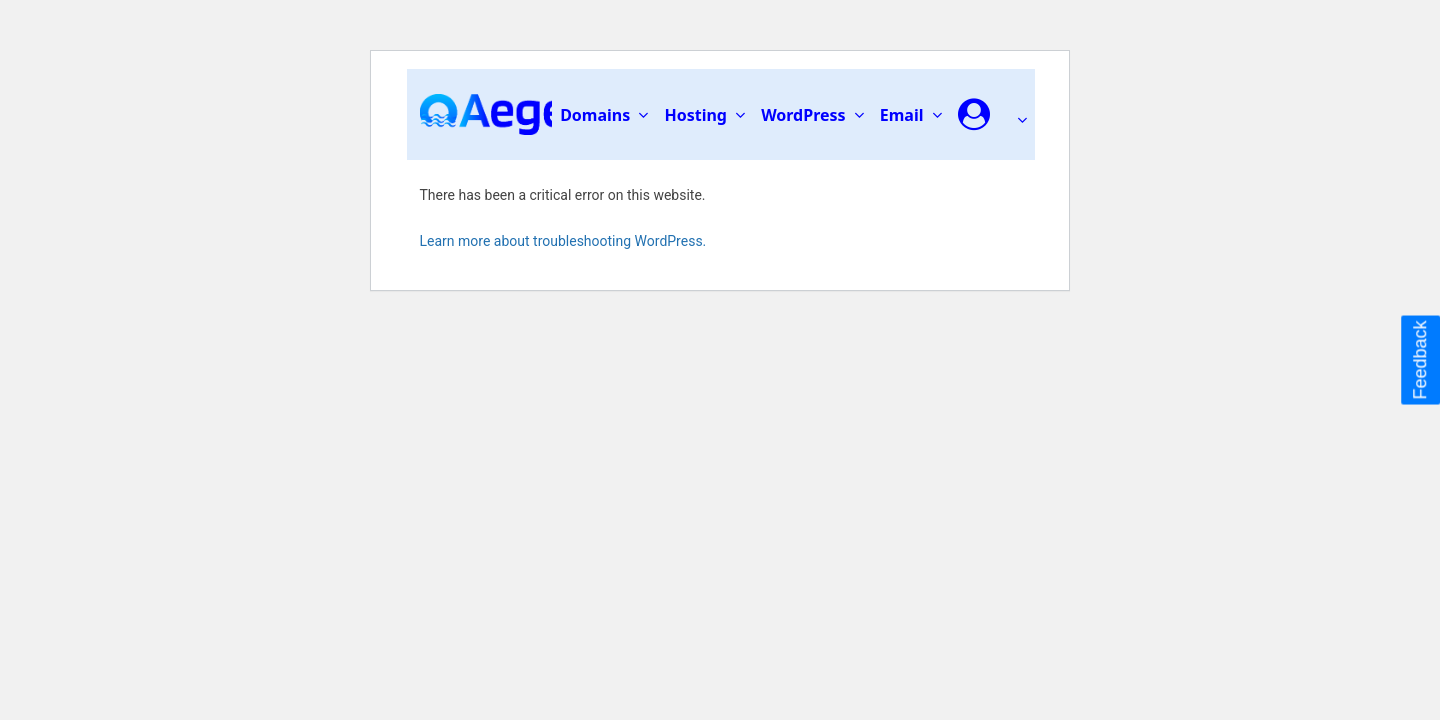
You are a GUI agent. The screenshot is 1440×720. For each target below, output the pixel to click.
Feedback (1420, 359)
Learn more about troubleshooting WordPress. (563, 241)
